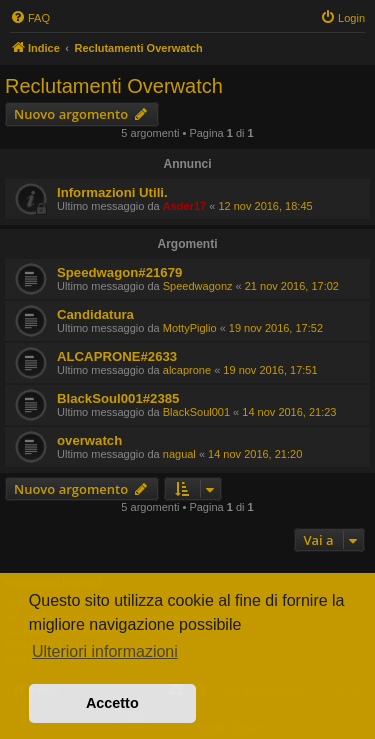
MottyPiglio (190, 328)
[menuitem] (30, 18)
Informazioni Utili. (112, 192)
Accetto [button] (112, 703)
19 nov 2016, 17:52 (276, 328)
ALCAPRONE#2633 (117, 356)
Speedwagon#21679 (119, 272)
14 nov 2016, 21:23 (289, 412)
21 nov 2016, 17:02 (292, 286)
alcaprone (187, 370)
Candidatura (95, 314)
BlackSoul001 (196, 412)
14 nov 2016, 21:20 (255, 454)
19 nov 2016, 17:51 (270, 370)
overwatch (89, 440)
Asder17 (184, 206)
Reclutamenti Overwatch (114, 86)
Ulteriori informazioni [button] (105, 651)
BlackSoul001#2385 (118, 398)
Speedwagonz (198, 286)
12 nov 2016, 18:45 (265, 206)
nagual (179, 454)
